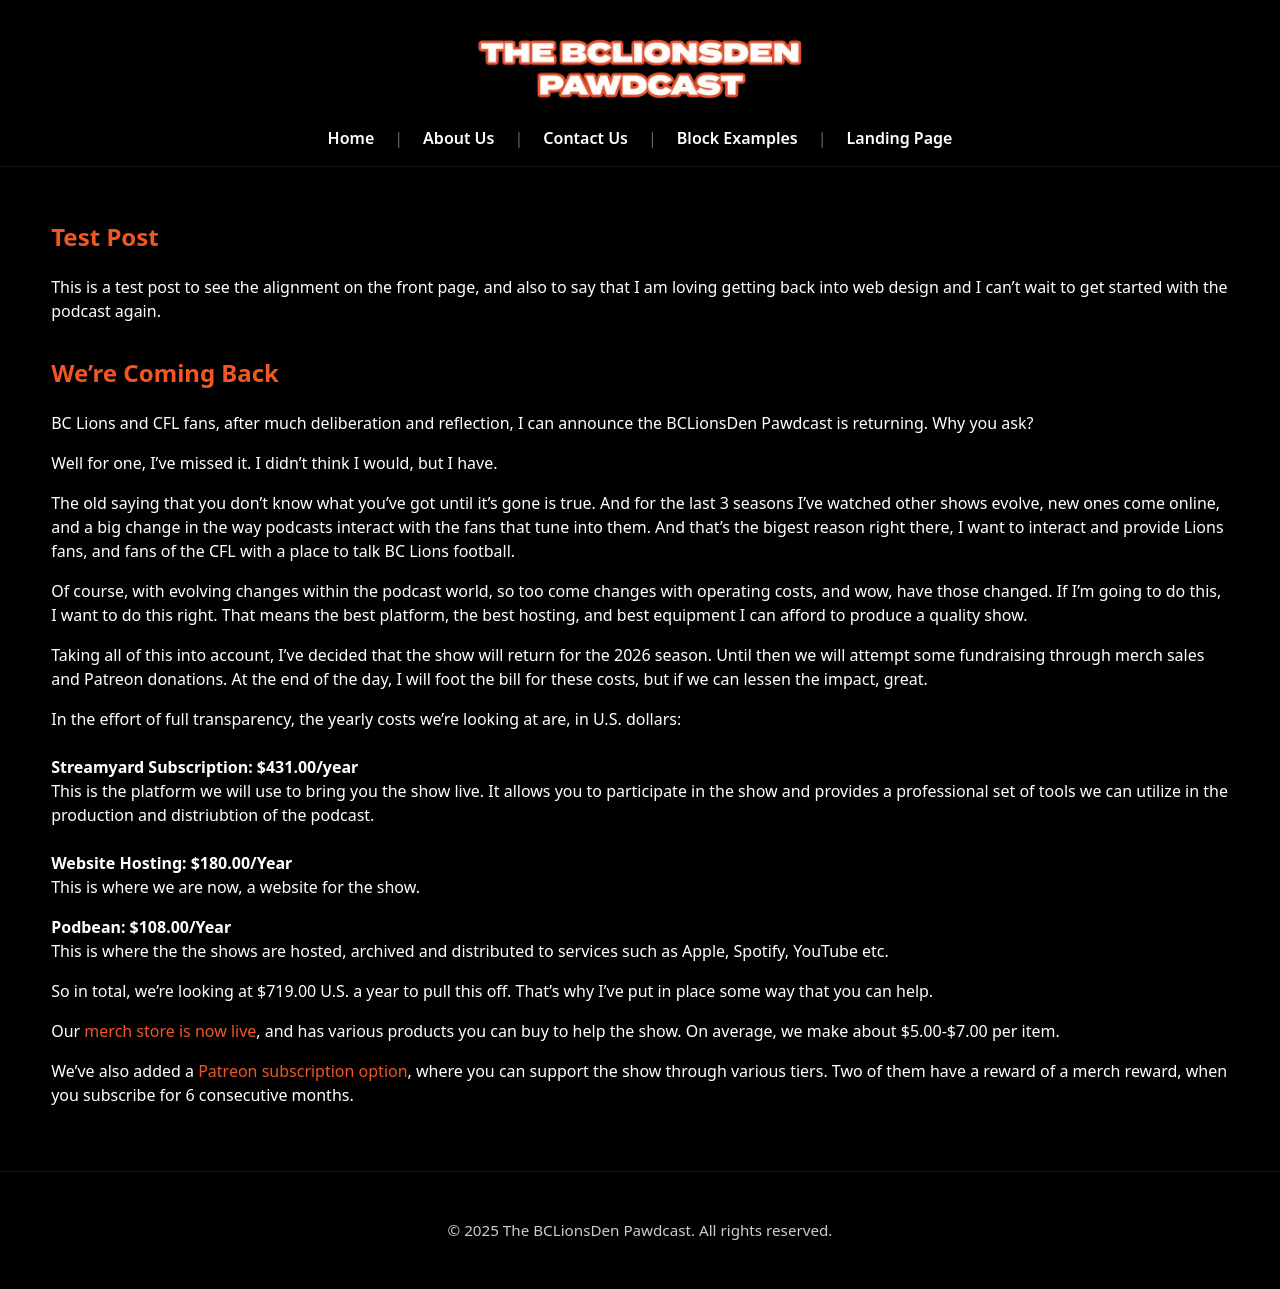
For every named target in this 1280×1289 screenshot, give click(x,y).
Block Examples (737, 138)
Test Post (105, 236)
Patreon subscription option (302, 1071)
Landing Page (900, 138)
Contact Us (585, 138)
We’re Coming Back (165, 372)
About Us (458, 138)
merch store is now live (170, 1031)
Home (351, 138)
